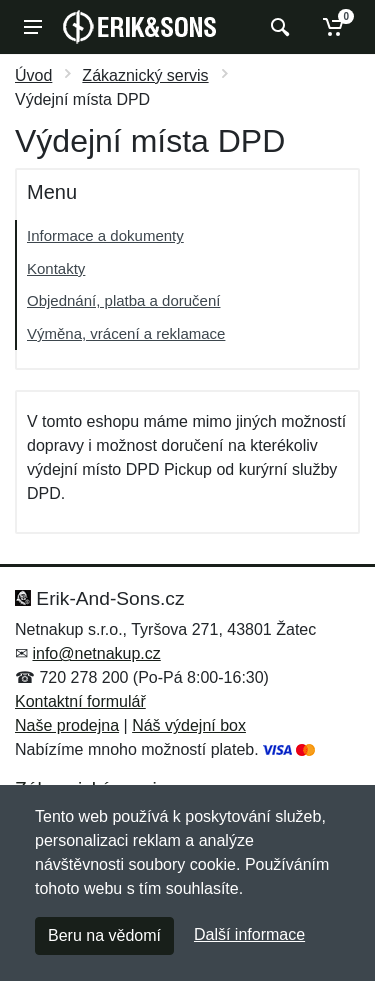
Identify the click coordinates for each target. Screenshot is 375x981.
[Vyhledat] (277, 27)
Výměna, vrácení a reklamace (126, 333)
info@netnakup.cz (96, 653)
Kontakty (56, 268)
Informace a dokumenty (105, 235)
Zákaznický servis (145, 75)
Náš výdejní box (189, 725)
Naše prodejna (67, 725)
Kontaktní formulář (80, 701)
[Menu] (33, 27)
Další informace (249, 934)
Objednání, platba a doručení (123, 300)
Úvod (33, 75)
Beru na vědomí (104, 935)
